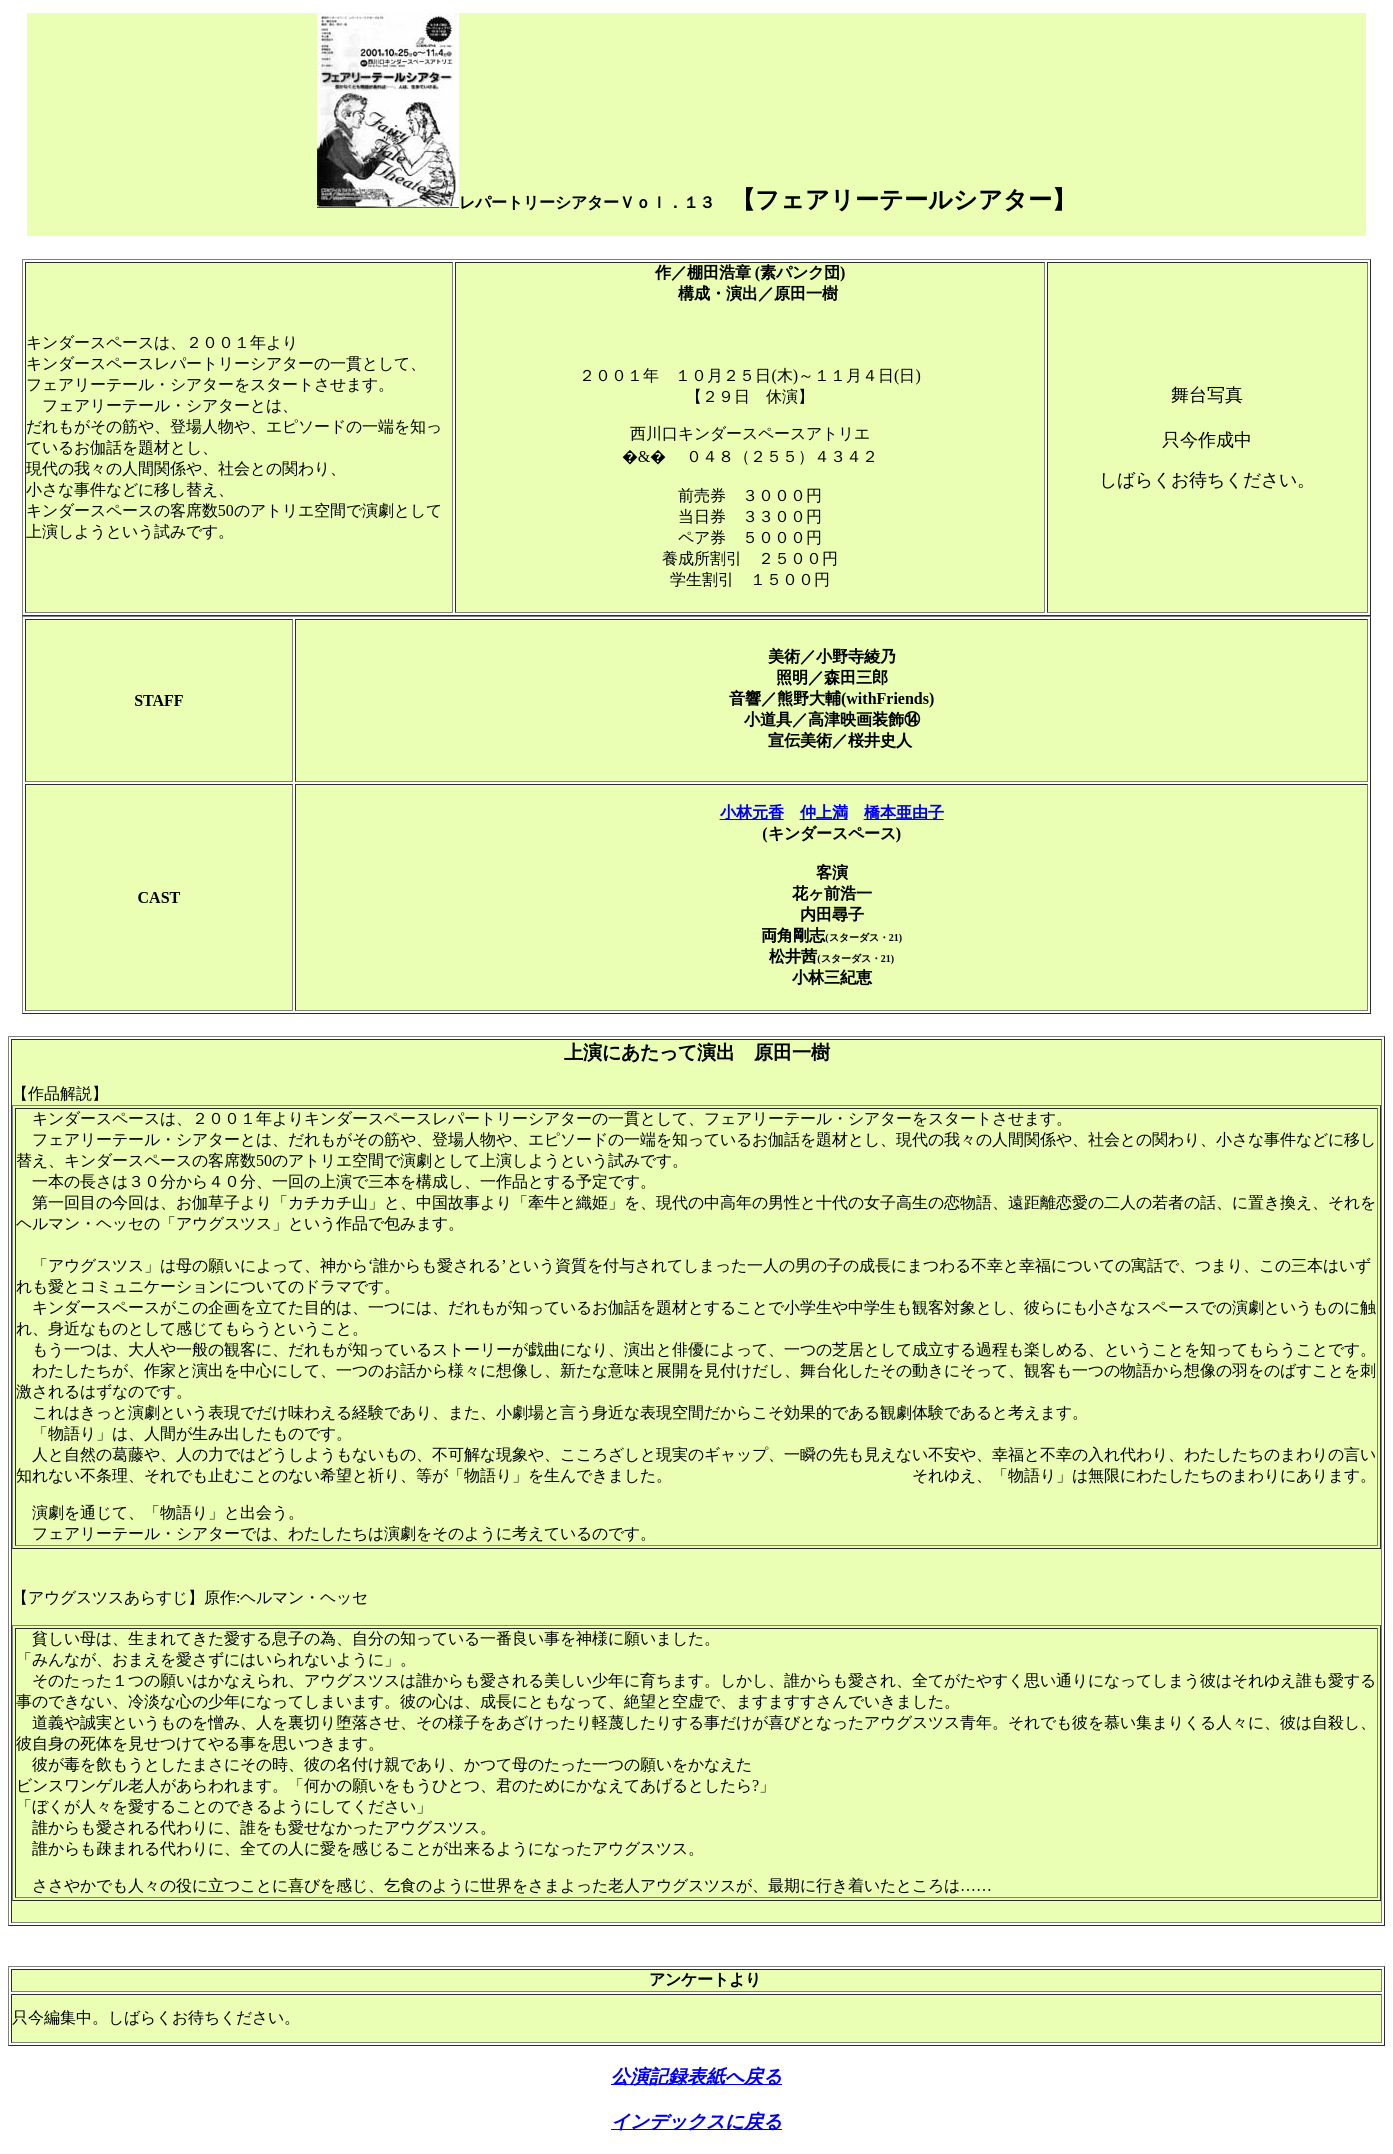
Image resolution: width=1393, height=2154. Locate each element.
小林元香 (752, 812)
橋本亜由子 (904, 812)
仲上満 (824, 812)
